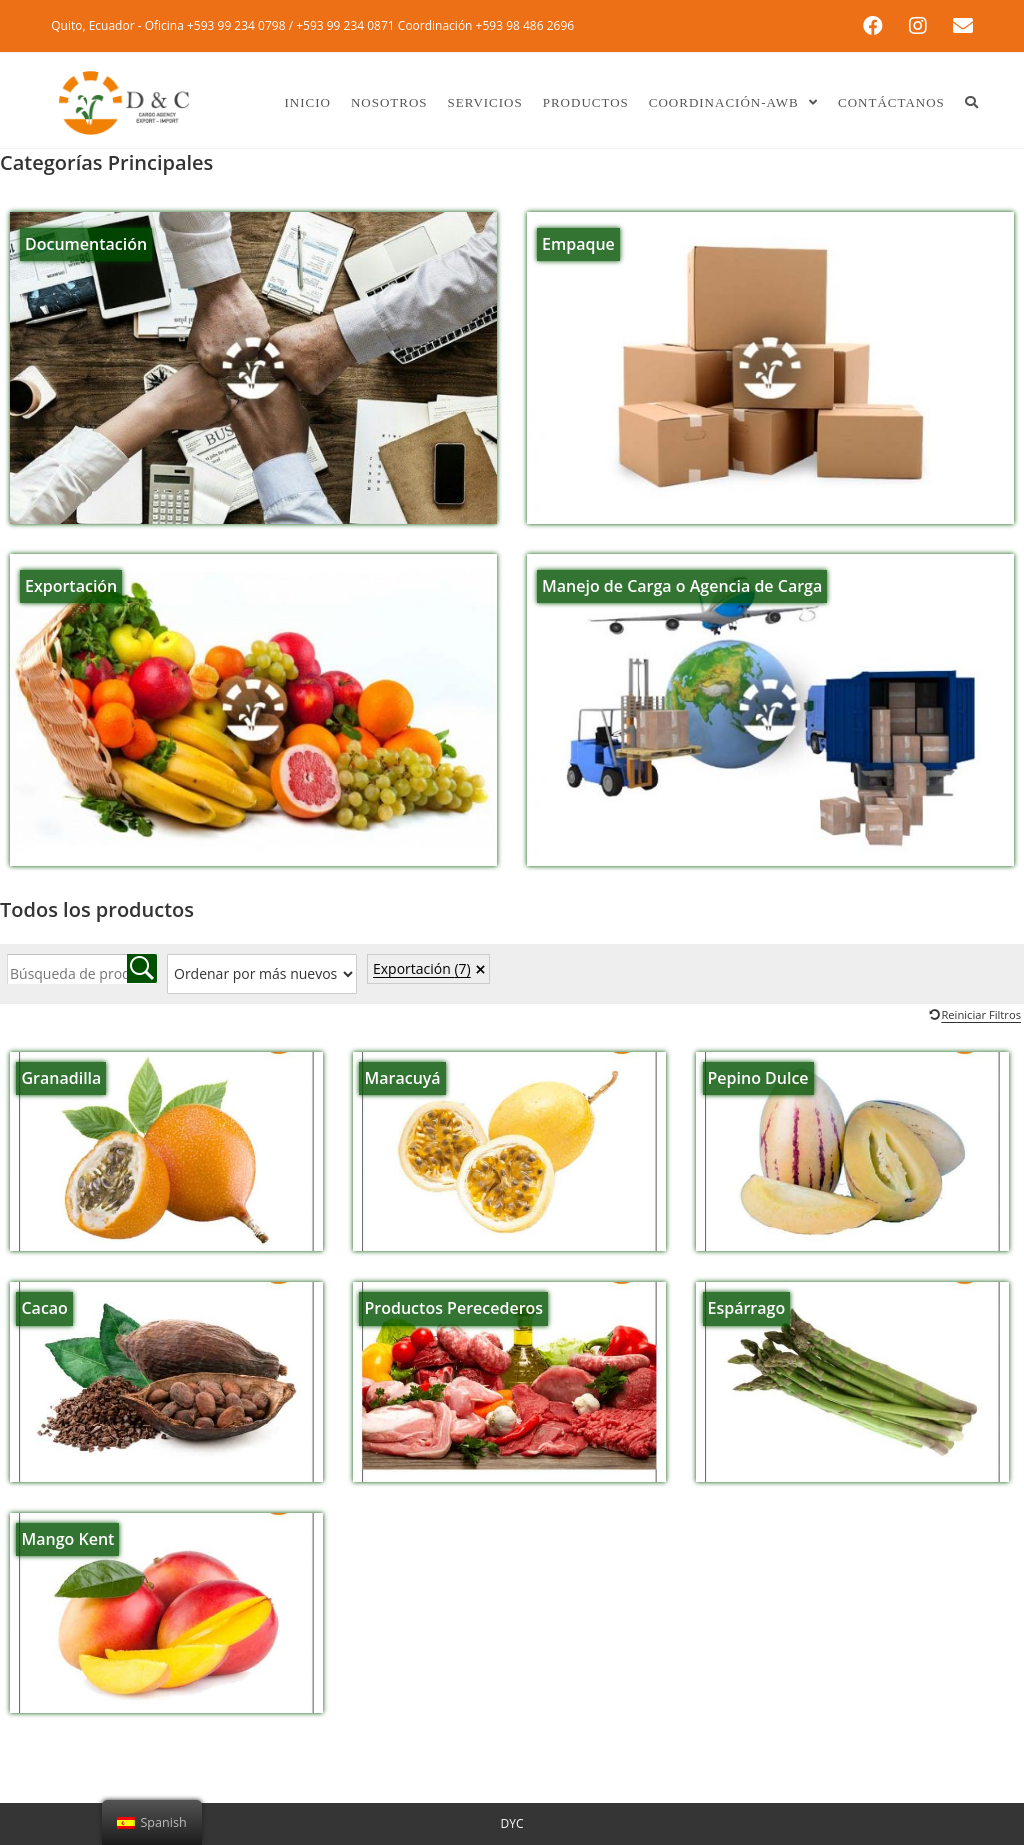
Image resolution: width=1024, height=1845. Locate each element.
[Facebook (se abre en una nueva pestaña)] (878, 26)
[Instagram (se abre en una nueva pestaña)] (923, 26)
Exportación (422, 968)
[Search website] (971, 103)
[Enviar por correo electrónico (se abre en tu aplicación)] (959, 26)
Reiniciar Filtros (981, 1014)
